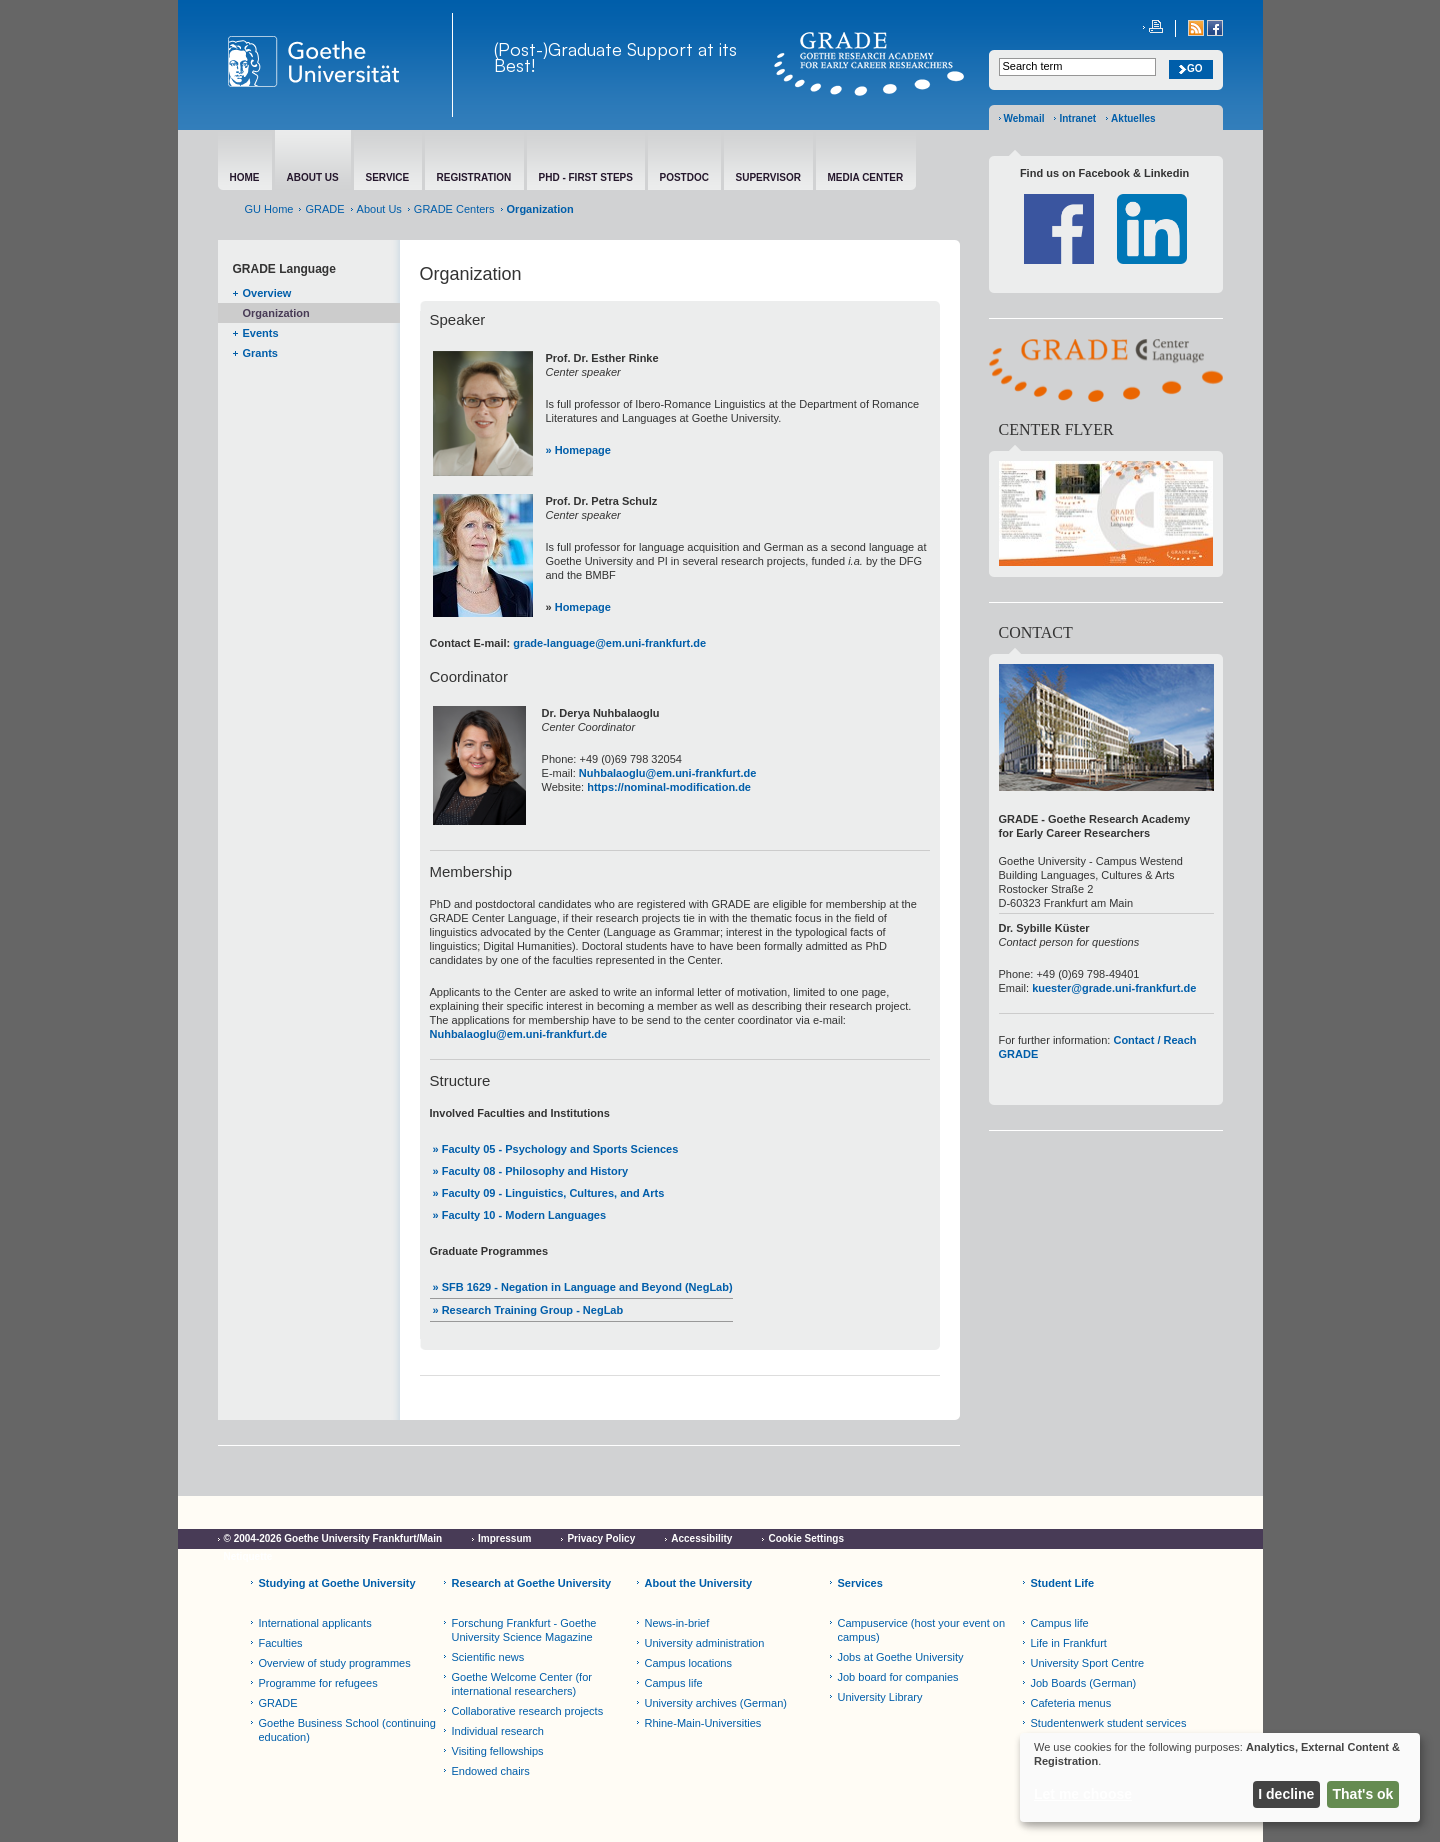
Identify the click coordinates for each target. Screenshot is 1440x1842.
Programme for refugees (318, 1683)
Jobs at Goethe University (901, 1657)
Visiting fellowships (498, 1751)
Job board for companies (898, 1677)
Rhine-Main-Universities (703, 1723)
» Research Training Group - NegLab (528, 1310)
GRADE (324, 209)
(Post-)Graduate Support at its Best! (615, 57)
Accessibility (701, 1538)
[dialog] (1220, 1777)
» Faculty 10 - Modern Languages (520, 1215)
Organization (276, 313)
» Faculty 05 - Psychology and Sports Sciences (556, 1149)
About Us (379, 209)
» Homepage (578, 450)
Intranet (1077, 118)
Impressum (504, 1538)
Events (261, 333)
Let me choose (1083, 1794)
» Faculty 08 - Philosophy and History (531, 1171)
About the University (699, 1583)
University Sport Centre (1088, 1663)
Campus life (674, 1683)
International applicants (315, 1623)
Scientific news (488, 1657)
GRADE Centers (454, 209)
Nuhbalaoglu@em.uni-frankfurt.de (668, 773)
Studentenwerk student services (1109, 1723)
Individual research (498, 1731)
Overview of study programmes (335, 1663)
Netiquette (248, 1556)
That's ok (1363, 1794)
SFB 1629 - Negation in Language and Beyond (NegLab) (586, 1287)
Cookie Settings (806, 1538)
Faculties (281, 1643)
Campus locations (688, 1663)
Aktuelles (1133, 118)
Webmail (1024, 118)
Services (860, 1583)
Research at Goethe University (532, 1583)
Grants (260, 353)
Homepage (583, 607)
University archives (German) (716, 1703)
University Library (880, 1697)
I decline (1286, 1794)
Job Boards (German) (1084, 1683)
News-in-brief (677, 1623)
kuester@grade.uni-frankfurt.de (1114, 988)
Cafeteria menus (1071, 1703)
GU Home (269, 209)
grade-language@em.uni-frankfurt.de (609, 643)
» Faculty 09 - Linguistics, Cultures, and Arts (549, 1193)
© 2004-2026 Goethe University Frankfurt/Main (333, 1538)
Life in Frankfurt (1069, 1643)
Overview (267, 293)
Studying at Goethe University (337, 1583)
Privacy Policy (601, 1538)
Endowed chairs (491, 1771)
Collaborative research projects (528, 1711)
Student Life (1063, 1583)
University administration (705, 1643)
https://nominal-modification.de (669, 787)
